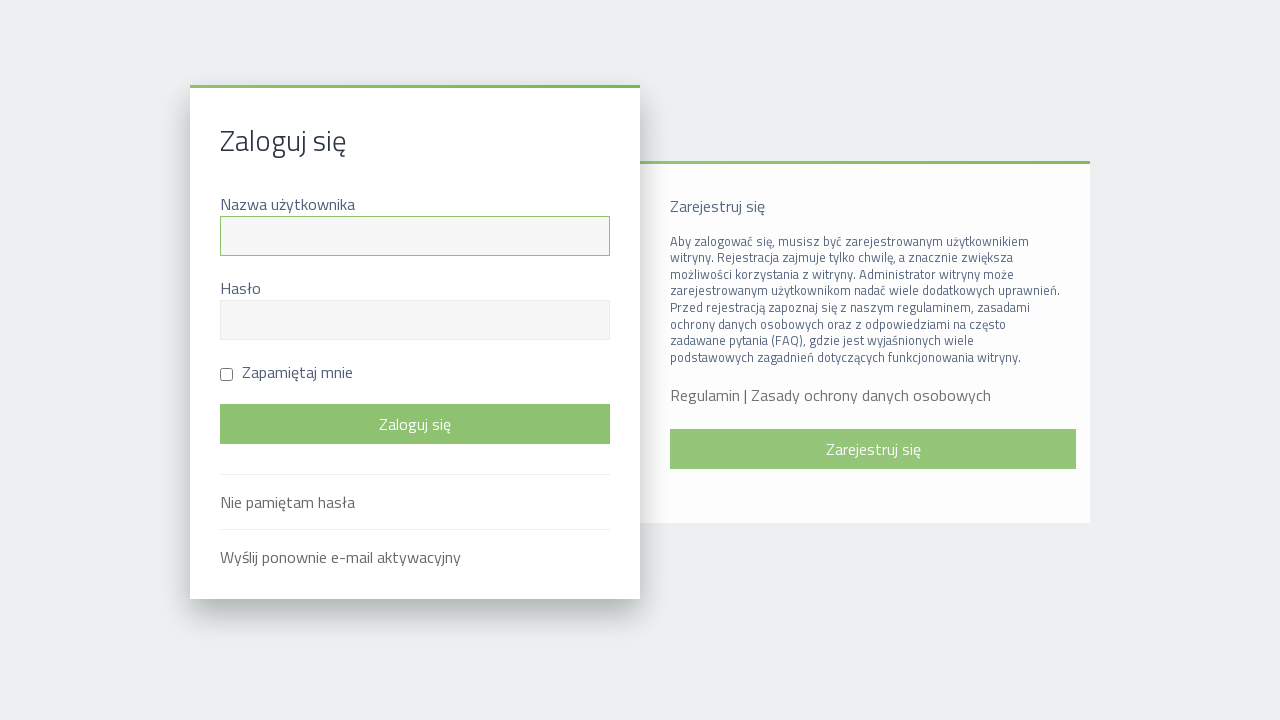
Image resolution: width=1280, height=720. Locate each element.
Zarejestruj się (873, 449)
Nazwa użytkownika (287, 204)
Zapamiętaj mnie (286, 372)
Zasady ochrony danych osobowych (871, 395)
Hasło (240, 288)
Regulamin (705, 395)
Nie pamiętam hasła (287, 502)
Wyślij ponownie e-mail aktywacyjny (340, 557)
